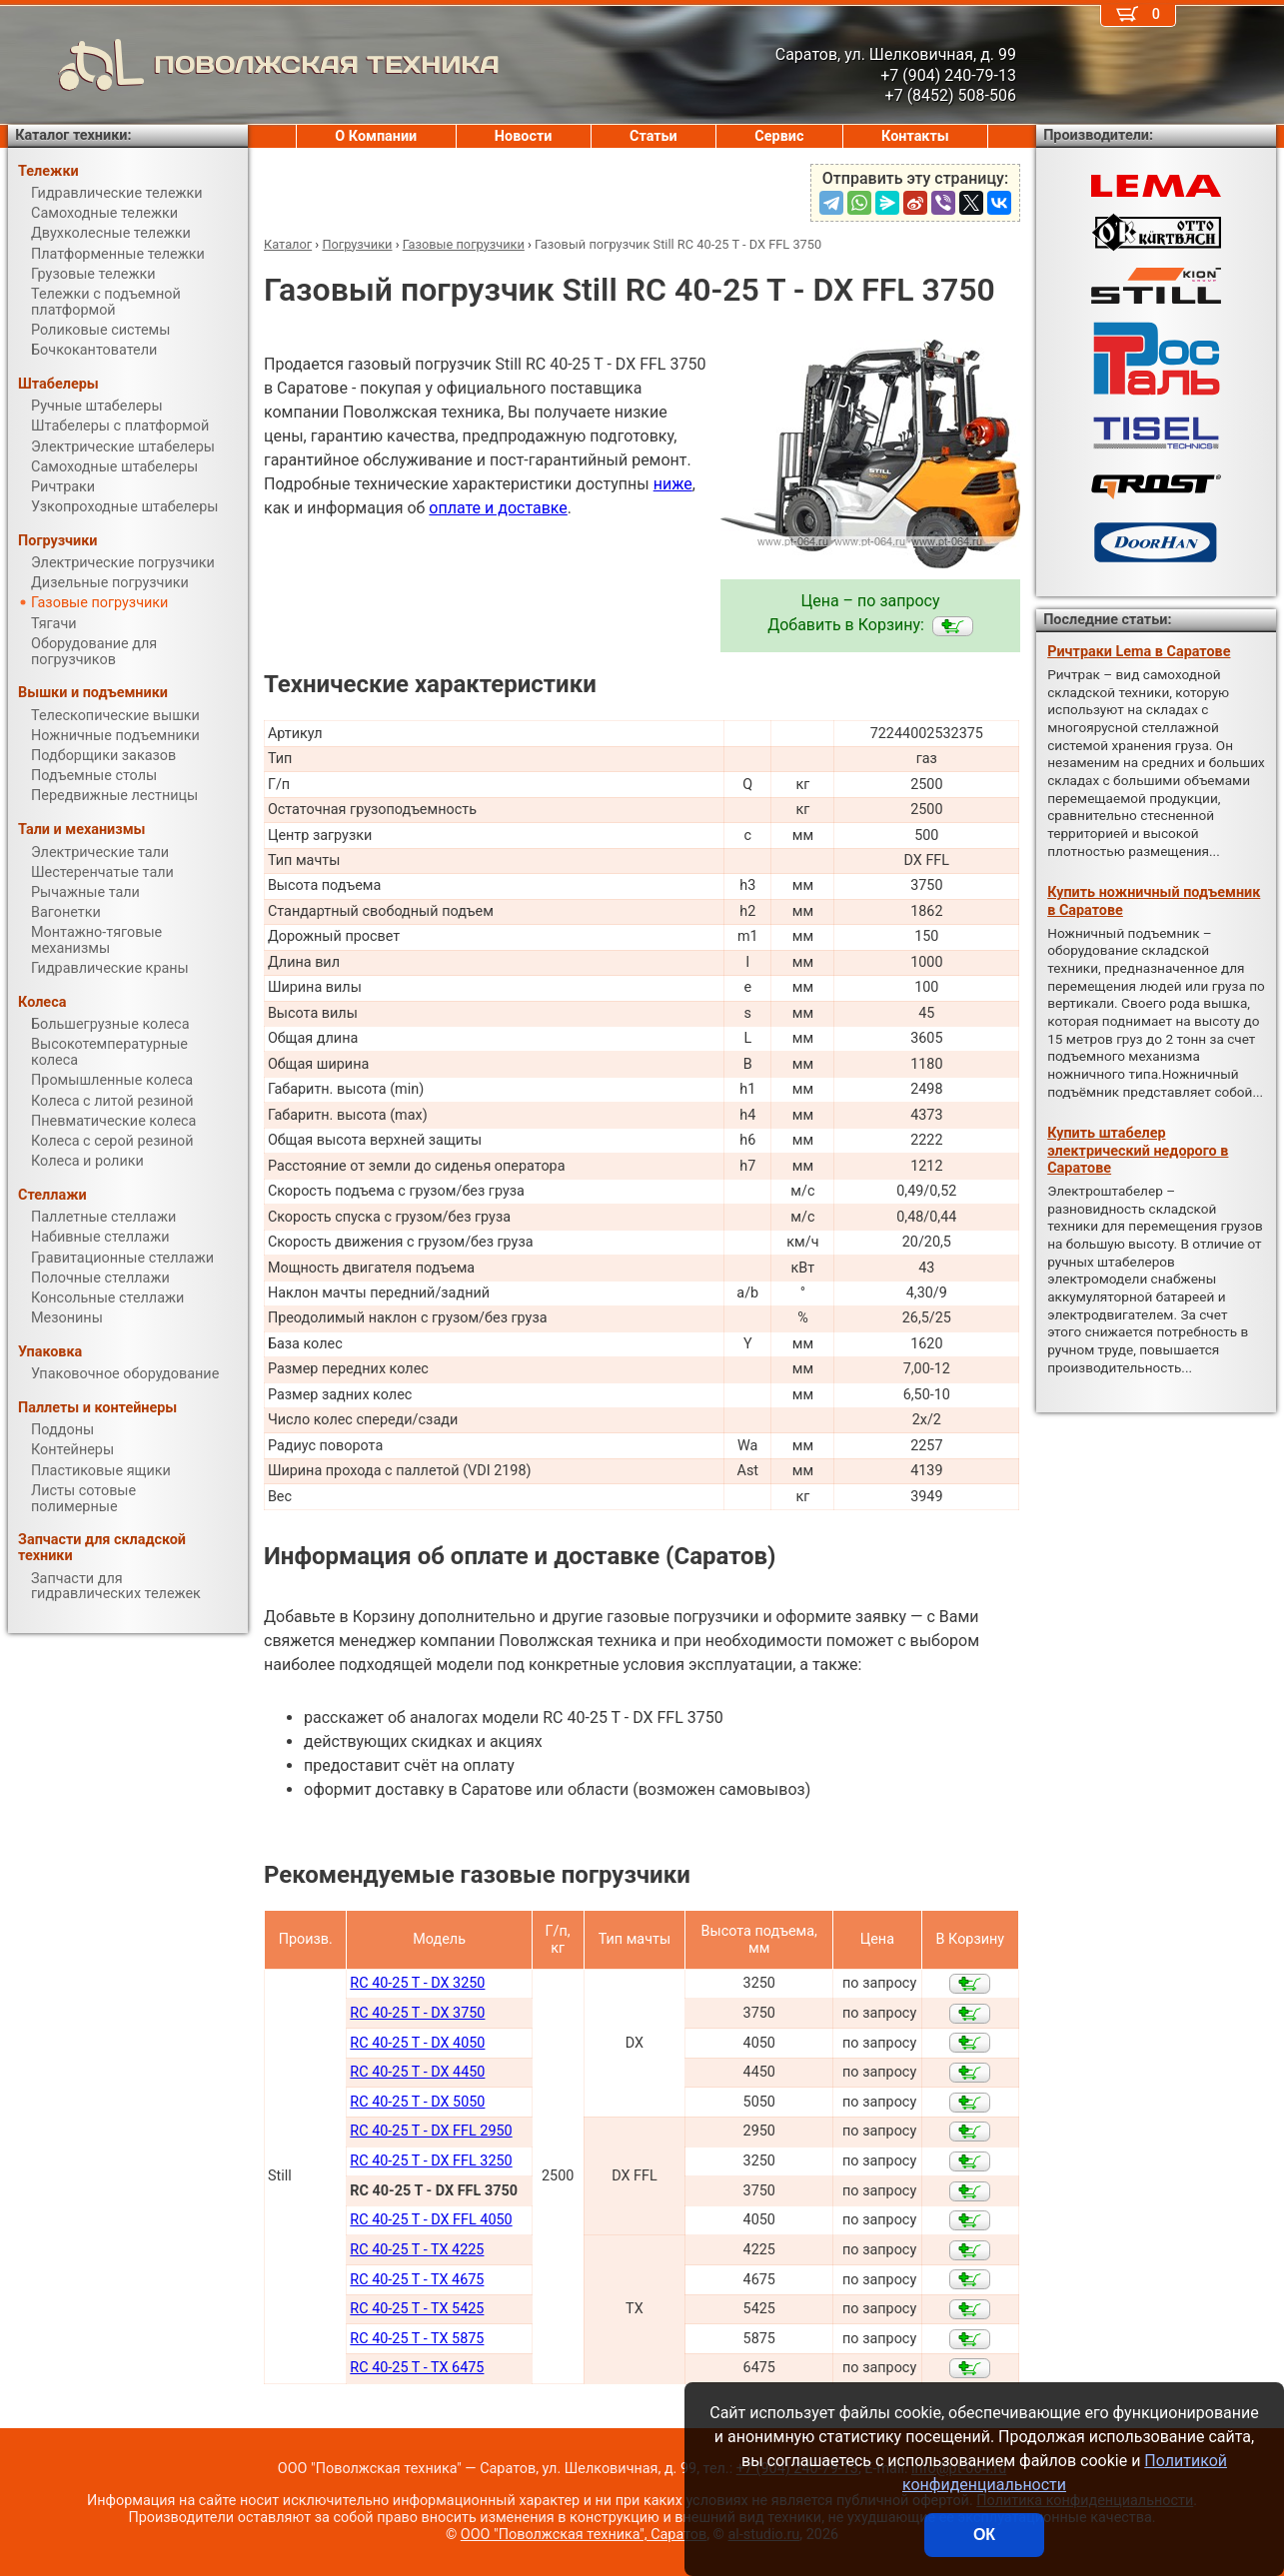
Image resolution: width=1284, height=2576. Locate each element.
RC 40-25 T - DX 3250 (417, 1983)
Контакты (915, 136)
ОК (984, 2534)
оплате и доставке (498, 507)
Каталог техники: (73, 135)
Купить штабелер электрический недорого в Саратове (1137, 1151)
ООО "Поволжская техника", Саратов (583, 2534)
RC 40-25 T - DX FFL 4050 (431, 2219)
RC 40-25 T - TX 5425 (417, 2308)
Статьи (653, 136)
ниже (672, 483)
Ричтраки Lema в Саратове (1138, 651)
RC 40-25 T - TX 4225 (417, 2249)
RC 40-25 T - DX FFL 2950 (431, 2131)
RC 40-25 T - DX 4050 (417, 2043)
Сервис (778, 136)
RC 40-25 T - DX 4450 (417, 2072)
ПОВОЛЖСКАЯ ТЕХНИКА (254, 65)
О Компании (376, 136)
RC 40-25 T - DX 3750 (417, 2013)
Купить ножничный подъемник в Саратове (1153, 901)
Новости (524, 136)
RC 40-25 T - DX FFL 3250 (431, 2160)
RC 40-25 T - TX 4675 (417, 2279)
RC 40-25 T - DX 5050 (417, 2102)
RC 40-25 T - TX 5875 (417, 2338)
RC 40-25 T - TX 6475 (417, 2367)
